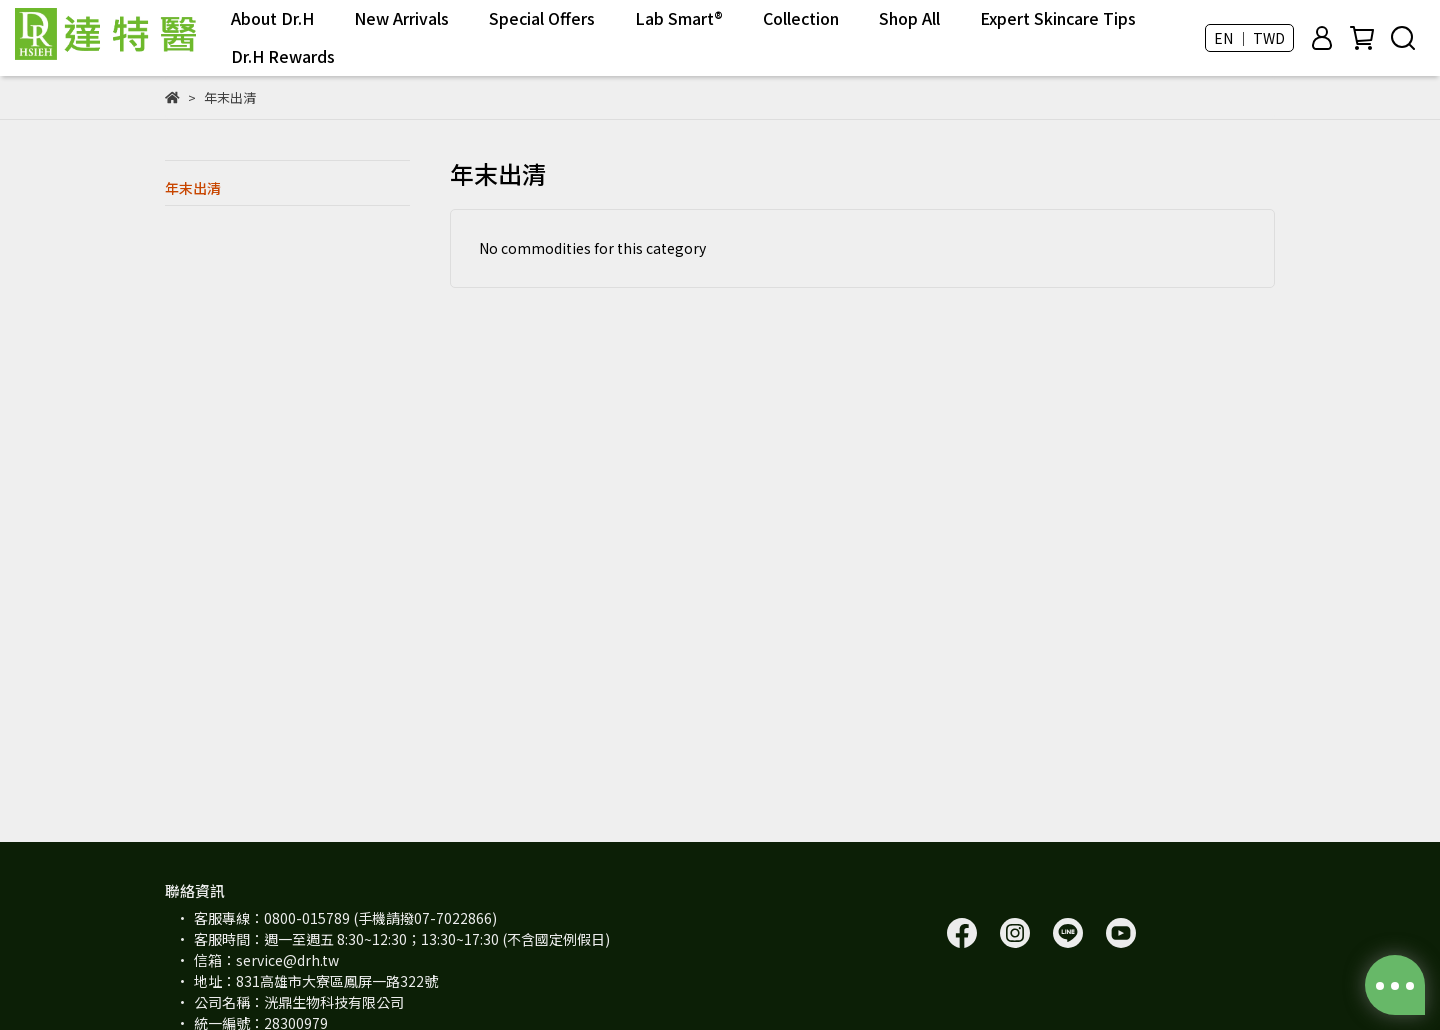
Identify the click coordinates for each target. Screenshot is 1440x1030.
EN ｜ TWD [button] (1249, 38)
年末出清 (193, 188)
